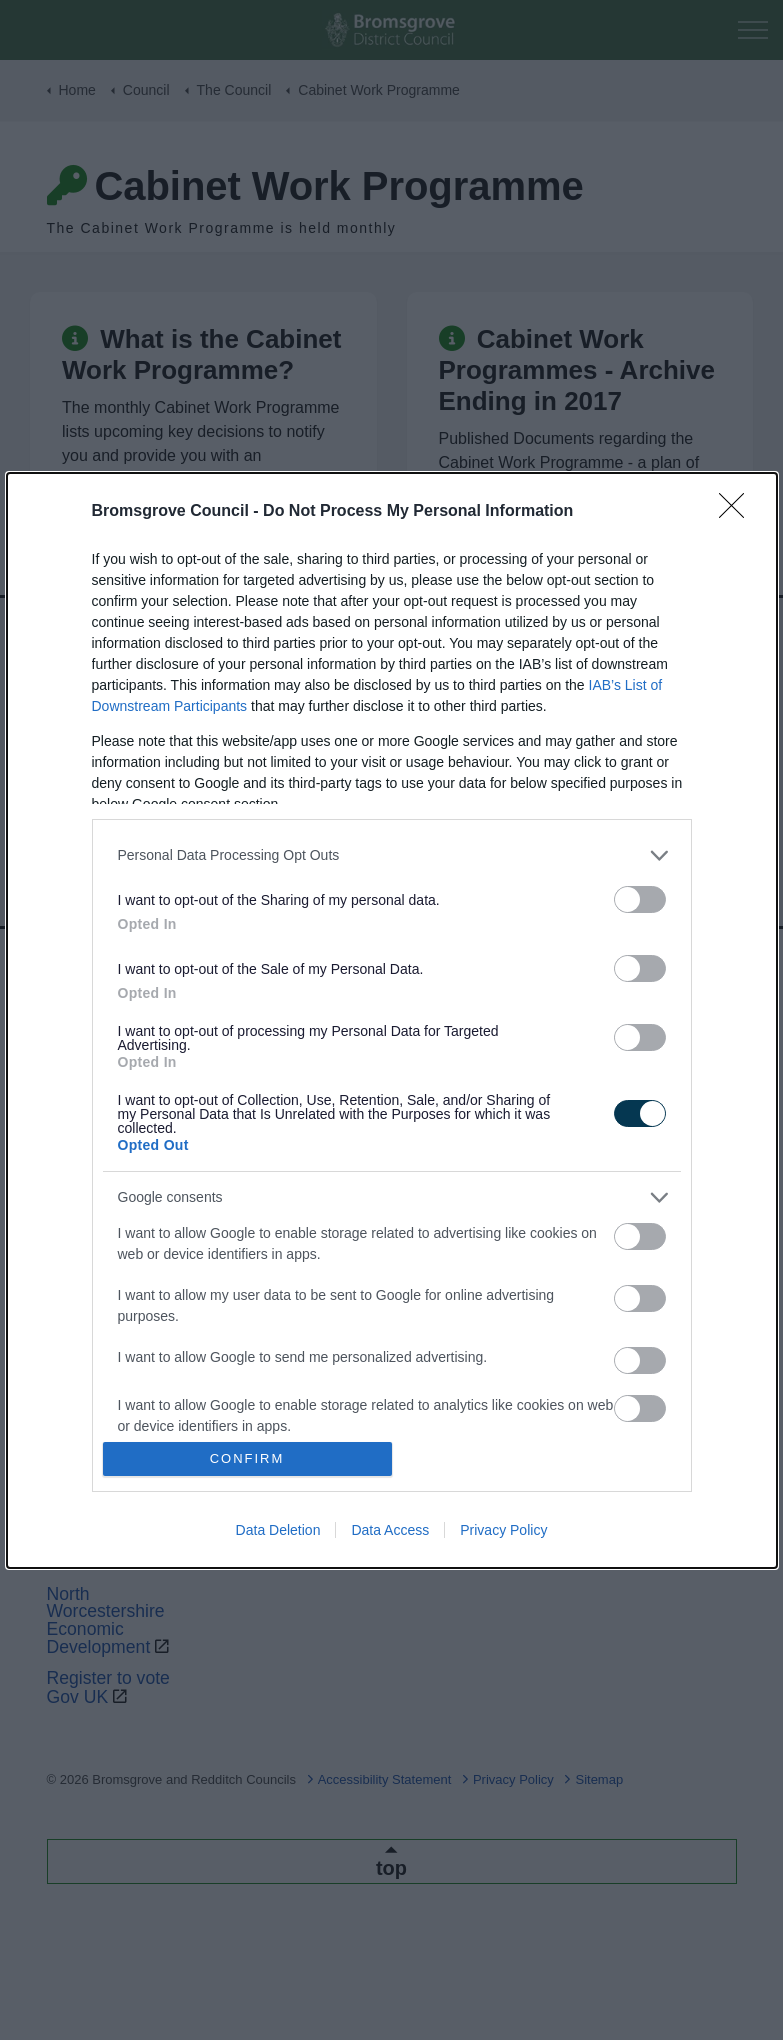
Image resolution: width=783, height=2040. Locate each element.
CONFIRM (247, 1458)
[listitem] (392, 855)
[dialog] (392, 1020)
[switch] (640, 899)
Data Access (390, 1530)
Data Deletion (278, 1530)
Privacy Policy (503, 1530)
